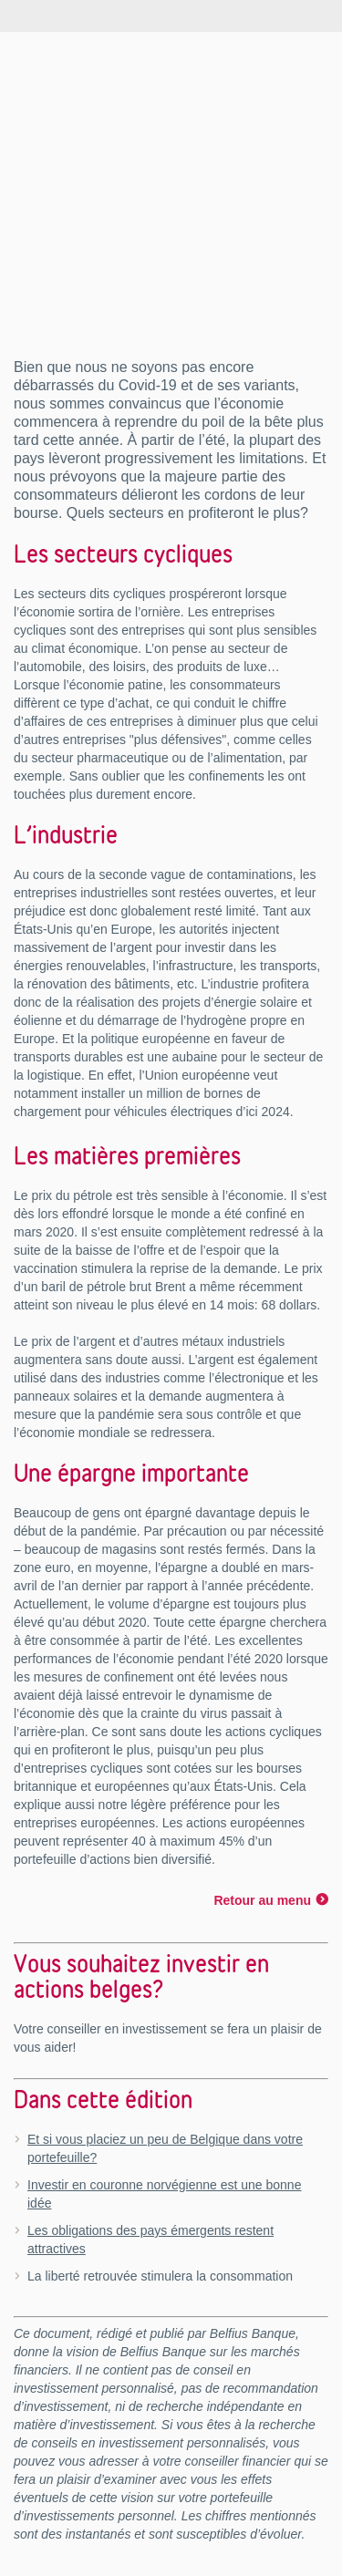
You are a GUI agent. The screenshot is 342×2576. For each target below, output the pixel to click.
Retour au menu (262, 1900)
